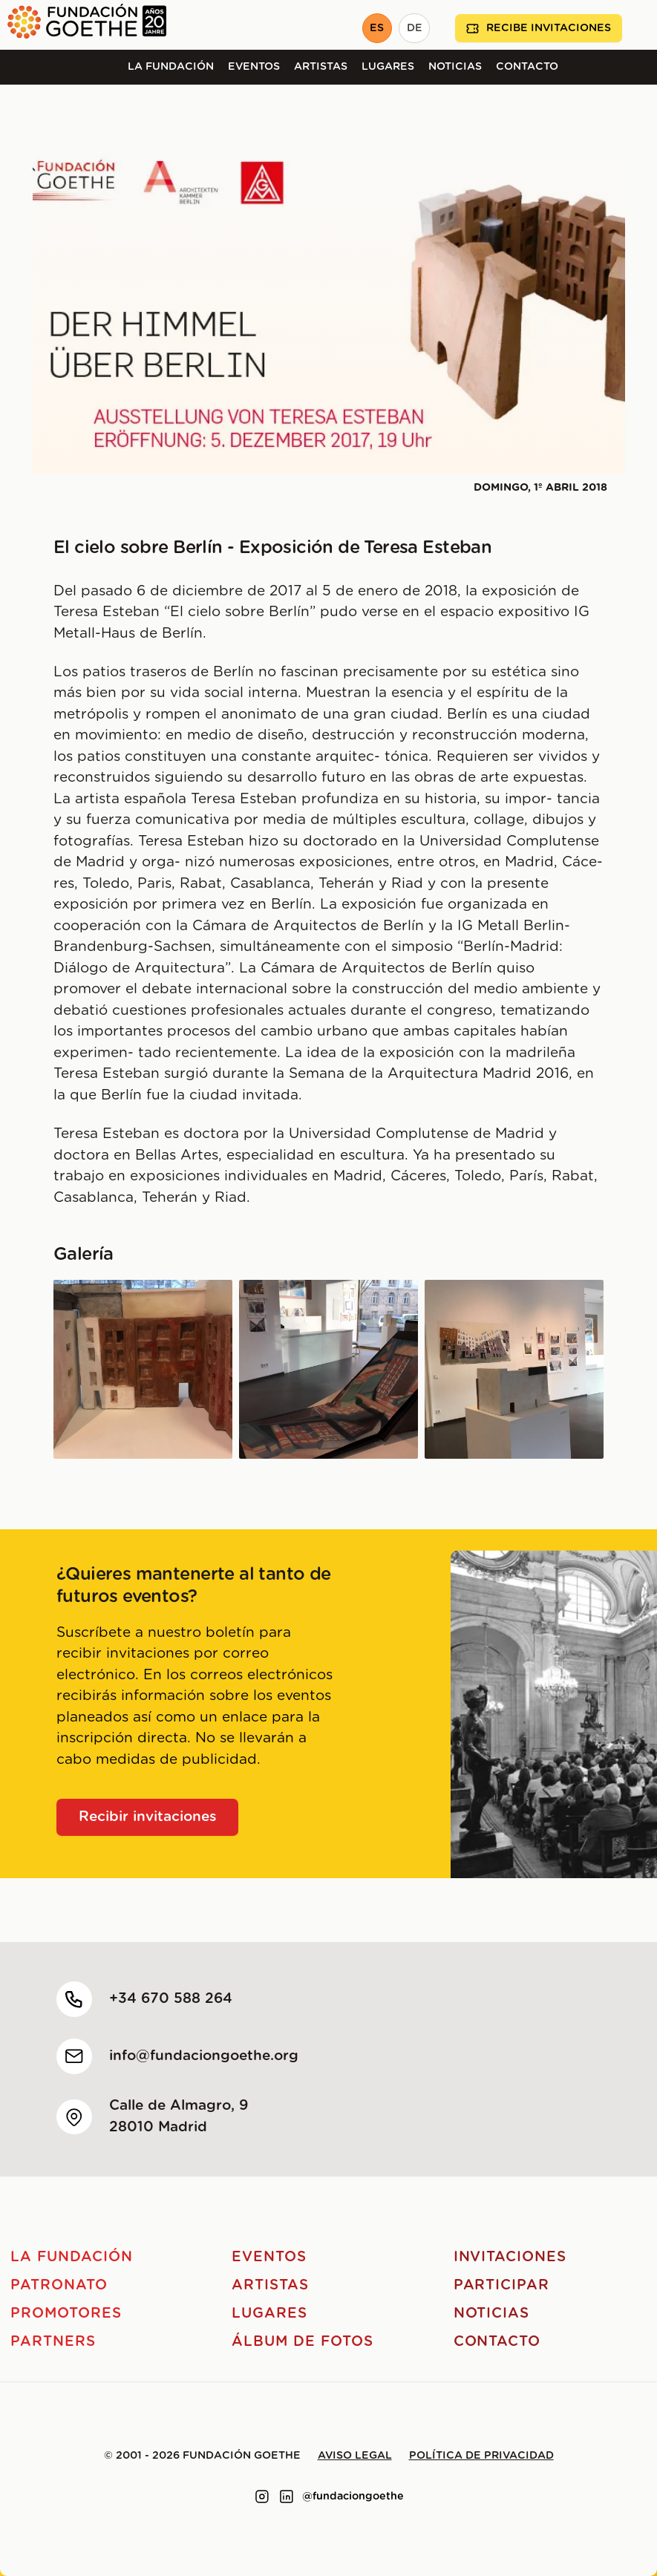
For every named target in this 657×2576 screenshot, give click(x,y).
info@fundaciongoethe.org (203, 2056)
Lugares (388, 67)
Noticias (455, 67)
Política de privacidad (481, 2456)
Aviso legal (355, 2456)
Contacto (527, 67)
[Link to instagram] (262, 2496)
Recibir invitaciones (148, 1817)
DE (414, 28)
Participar (502, 2285)
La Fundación (171, 67)
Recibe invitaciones (538, 29)
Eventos (254, 67)
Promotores (66, 2314)
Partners (53, 2342)
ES (377, 28)
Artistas (320, 67)
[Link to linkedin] (286, 2496)
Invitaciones (510, 2257)
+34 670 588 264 (170, 1999)
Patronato (59, 2285)
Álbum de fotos (302, 2342)
